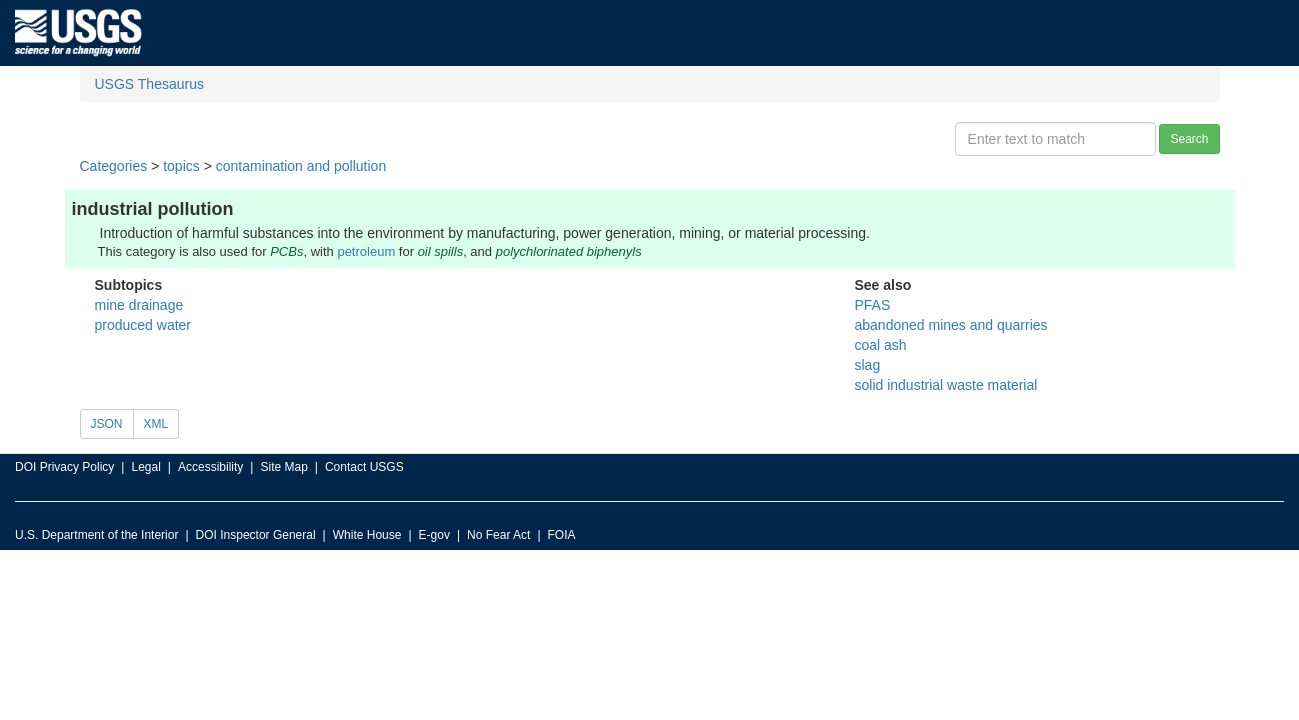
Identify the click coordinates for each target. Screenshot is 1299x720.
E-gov (434, 535)
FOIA (562, 535)
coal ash (881, 345)
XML (156, 424)
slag (868, 365)
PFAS (873, 305)
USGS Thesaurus (149, 84)
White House (367, 535)
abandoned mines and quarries (951, 325)
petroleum (366, 251)
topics (181, 166)
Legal (145, 467)
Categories (114, 166)
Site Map (283, 467)
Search (1189, 139)
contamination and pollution (301, 166)
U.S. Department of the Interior (96, 535)
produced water (143, 325)
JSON (107, 424)
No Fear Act (498, 535)
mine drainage (139, 305)
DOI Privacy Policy (64, 467)
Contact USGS (364, 467)
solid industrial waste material (946, 385)
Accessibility (210, 467)
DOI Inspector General (256, 535)
